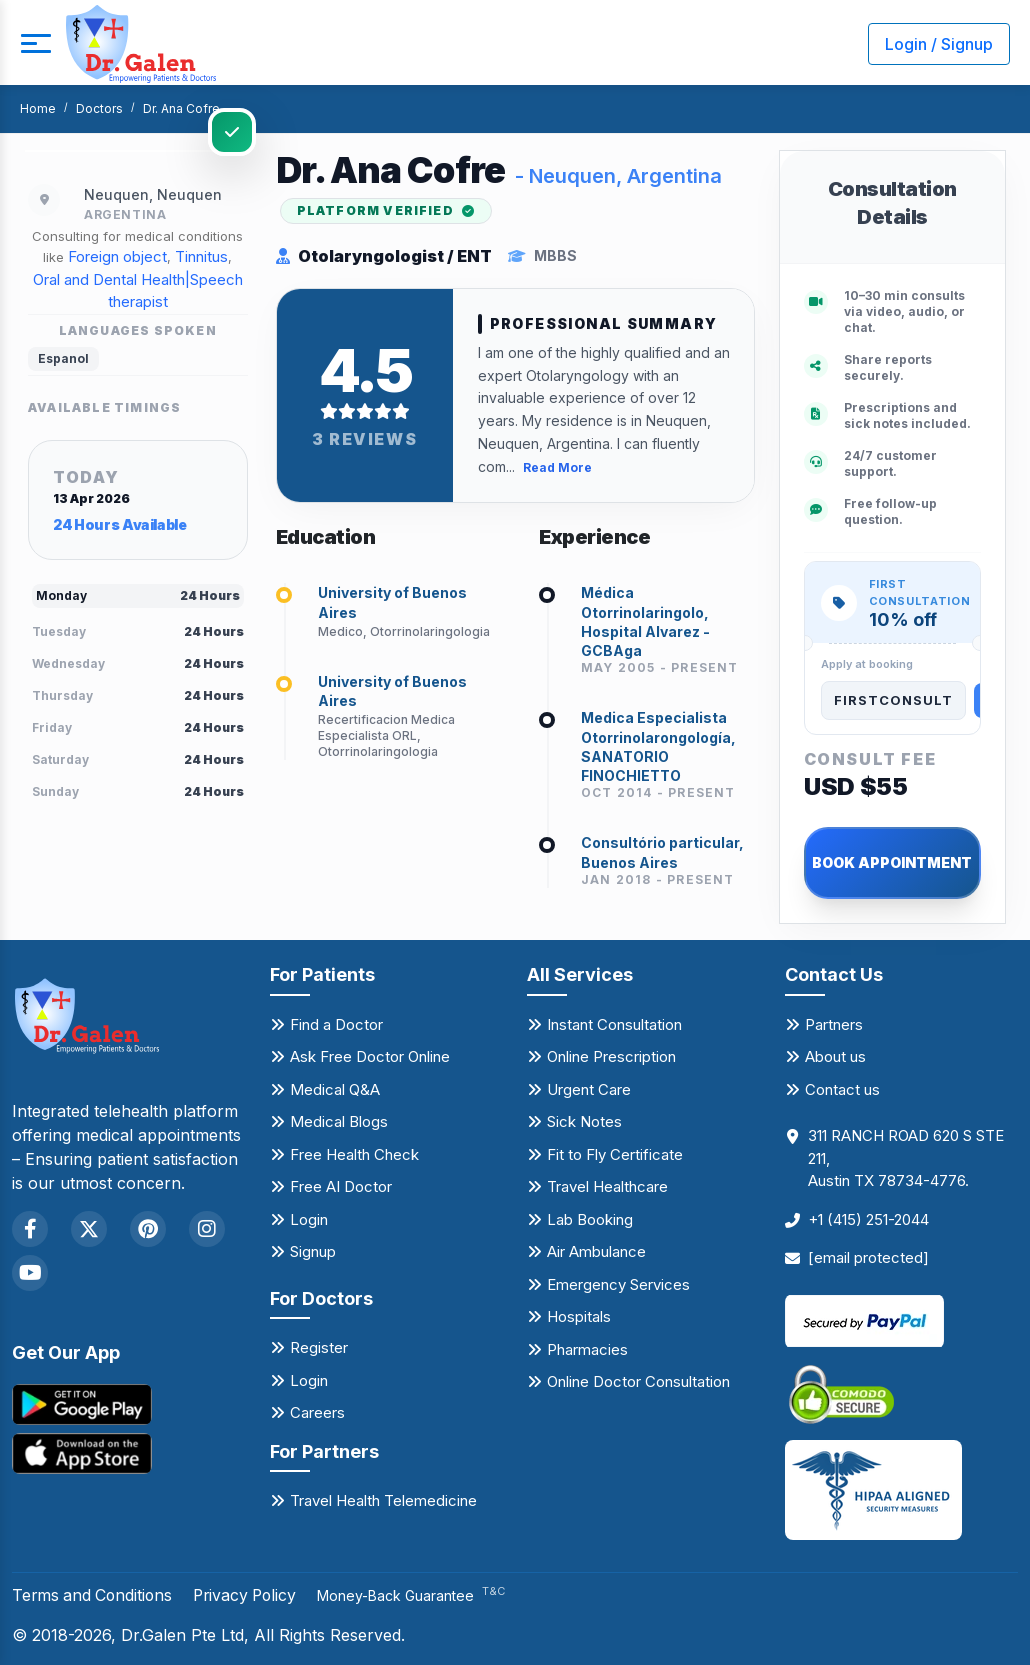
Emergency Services (618, 1284)
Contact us (842, 1089)
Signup (313, 1251)
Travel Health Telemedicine (383, 1500)
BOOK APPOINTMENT (892, 862)
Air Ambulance (596, 1251)
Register (319, 1347)
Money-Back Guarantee (421, 1595)
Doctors (99, 108)
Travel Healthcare (607, 1186)
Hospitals (579, 1316)
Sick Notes (584, 1121)
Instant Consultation (614, 1024)
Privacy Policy (252, 1595)
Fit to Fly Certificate (615, 1154)
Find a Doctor (336, 1024)
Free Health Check (354, 1154)
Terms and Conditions (94, 1595)
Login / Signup (939, 44)
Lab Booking (590, 1219)
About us (835, 1056)
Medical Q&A (335, 1089)
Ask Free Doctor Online (370, 1056)
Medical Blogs (339, 1121)
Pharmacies (587, 1349)
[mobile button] (35, 44)
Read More (557, 466)
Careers (317, 1412)
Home (38, 108)
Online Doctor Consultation (638, 1381)
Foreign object (117, 256)
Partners (834, 1024)
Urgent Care (589, 1089)
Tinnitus (201, 256)
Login (309, 1219)
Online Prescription (611, 1056)
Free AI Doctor (341, 1186)
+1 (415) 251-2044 (868, 1219)
